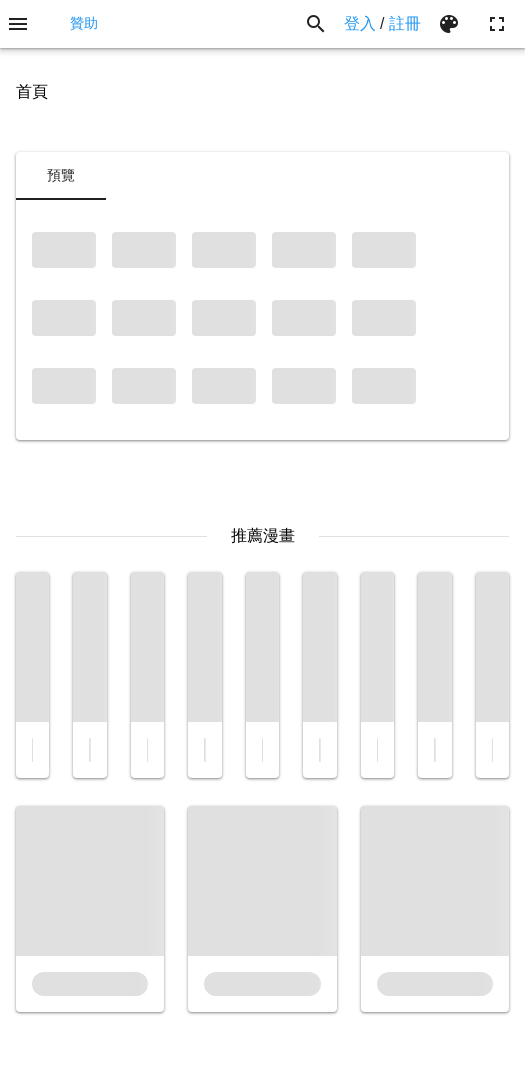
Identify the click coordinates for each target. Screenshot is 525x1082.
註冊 (405, 23)
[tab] (61, 176)
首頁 (32, 91)
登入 (360, 23)
